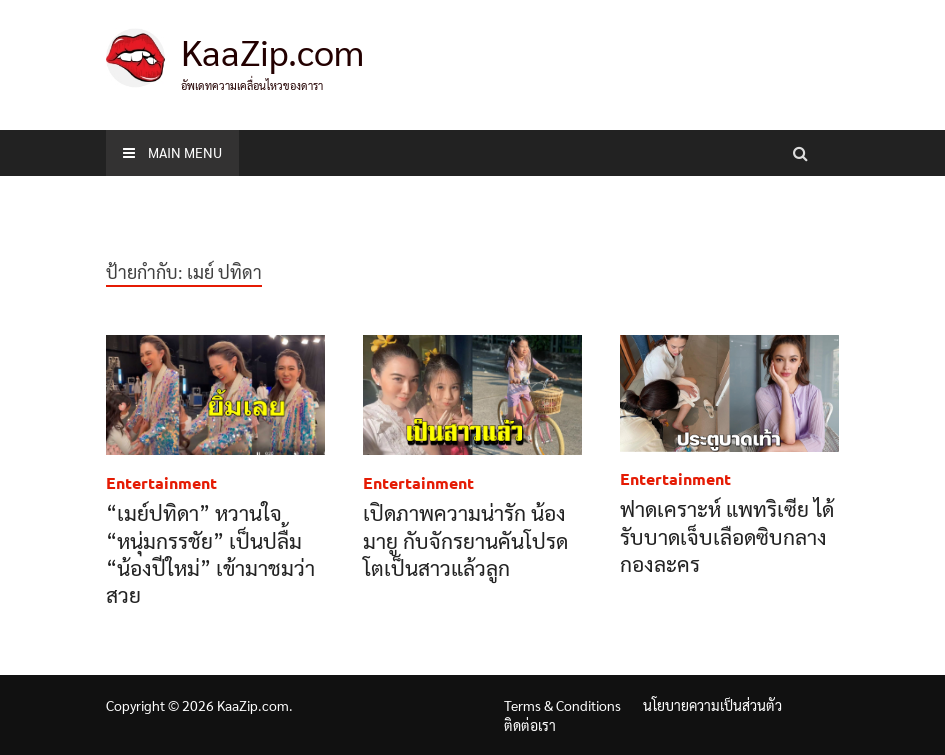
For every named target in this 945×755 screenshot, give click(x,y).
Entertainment (161, 482)
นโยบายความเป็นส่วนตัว (712, 705)
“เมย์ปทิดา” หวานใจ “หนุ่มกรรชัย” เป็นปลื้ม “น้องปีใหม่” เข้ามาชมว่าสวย (210, 553)
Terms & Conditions (562, 705)
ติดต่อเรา (530, 725)
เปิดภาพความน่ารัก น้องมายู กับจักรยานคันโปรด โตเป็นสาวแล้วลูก (465, 540)
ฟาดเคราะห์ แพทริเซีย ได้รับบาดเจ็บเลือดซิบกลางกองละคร (727, 536)
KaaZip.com (272, 51)
